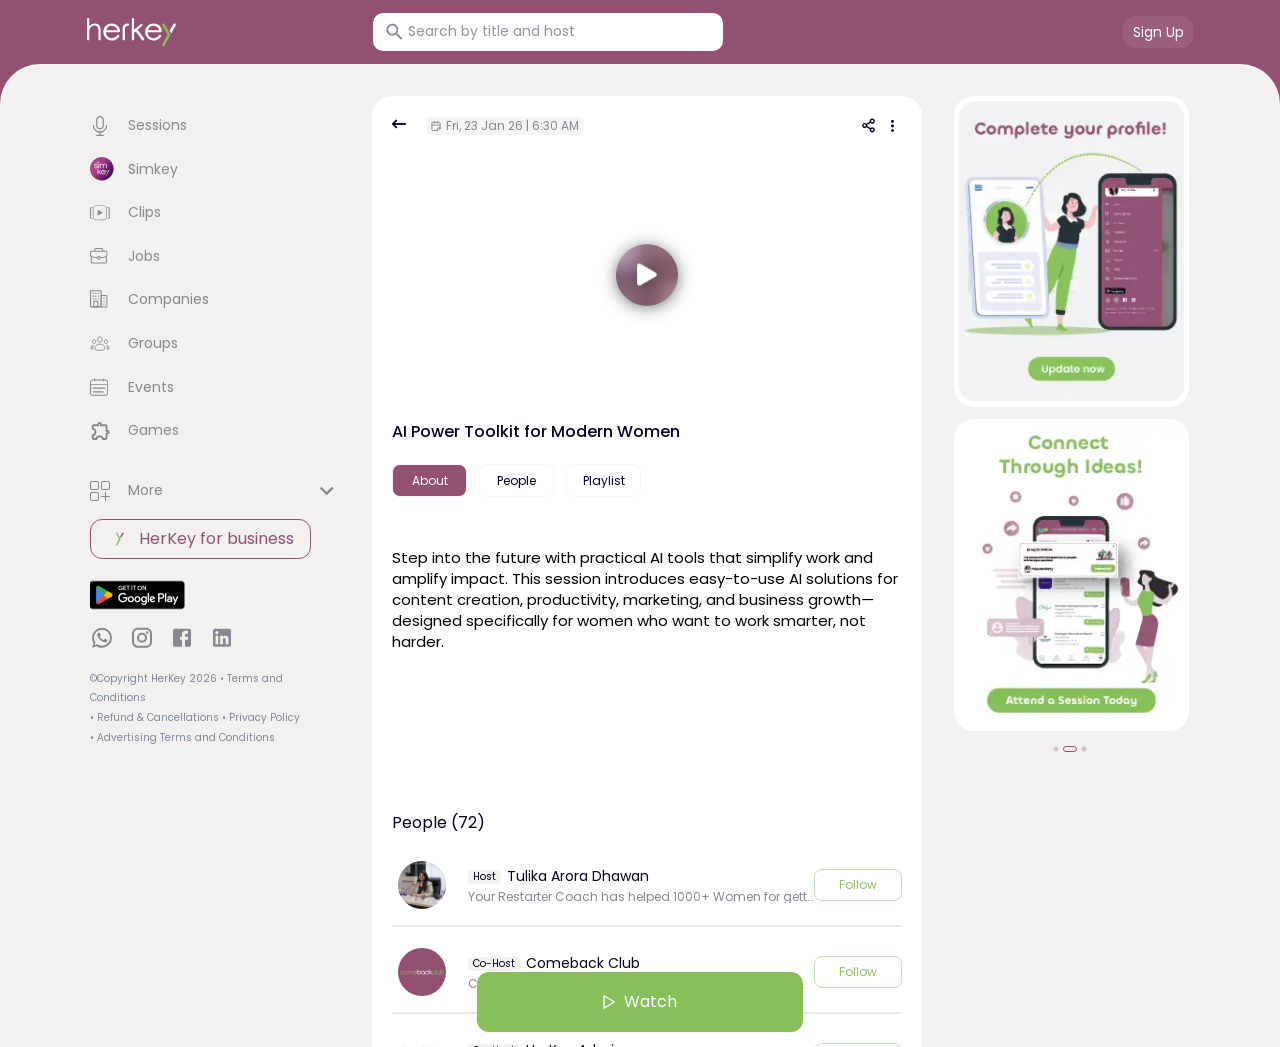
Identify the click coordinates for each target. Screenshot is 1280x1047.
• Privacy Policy (261, 717)
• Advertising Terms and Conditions (182, 737)
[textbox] (647, 597)
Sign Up (1158, 32)
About (430, 480)
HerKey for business (200, 539)
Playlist (604, 480)
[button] (215, 126)
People (516, 480)
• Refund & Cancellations (154, 717)
